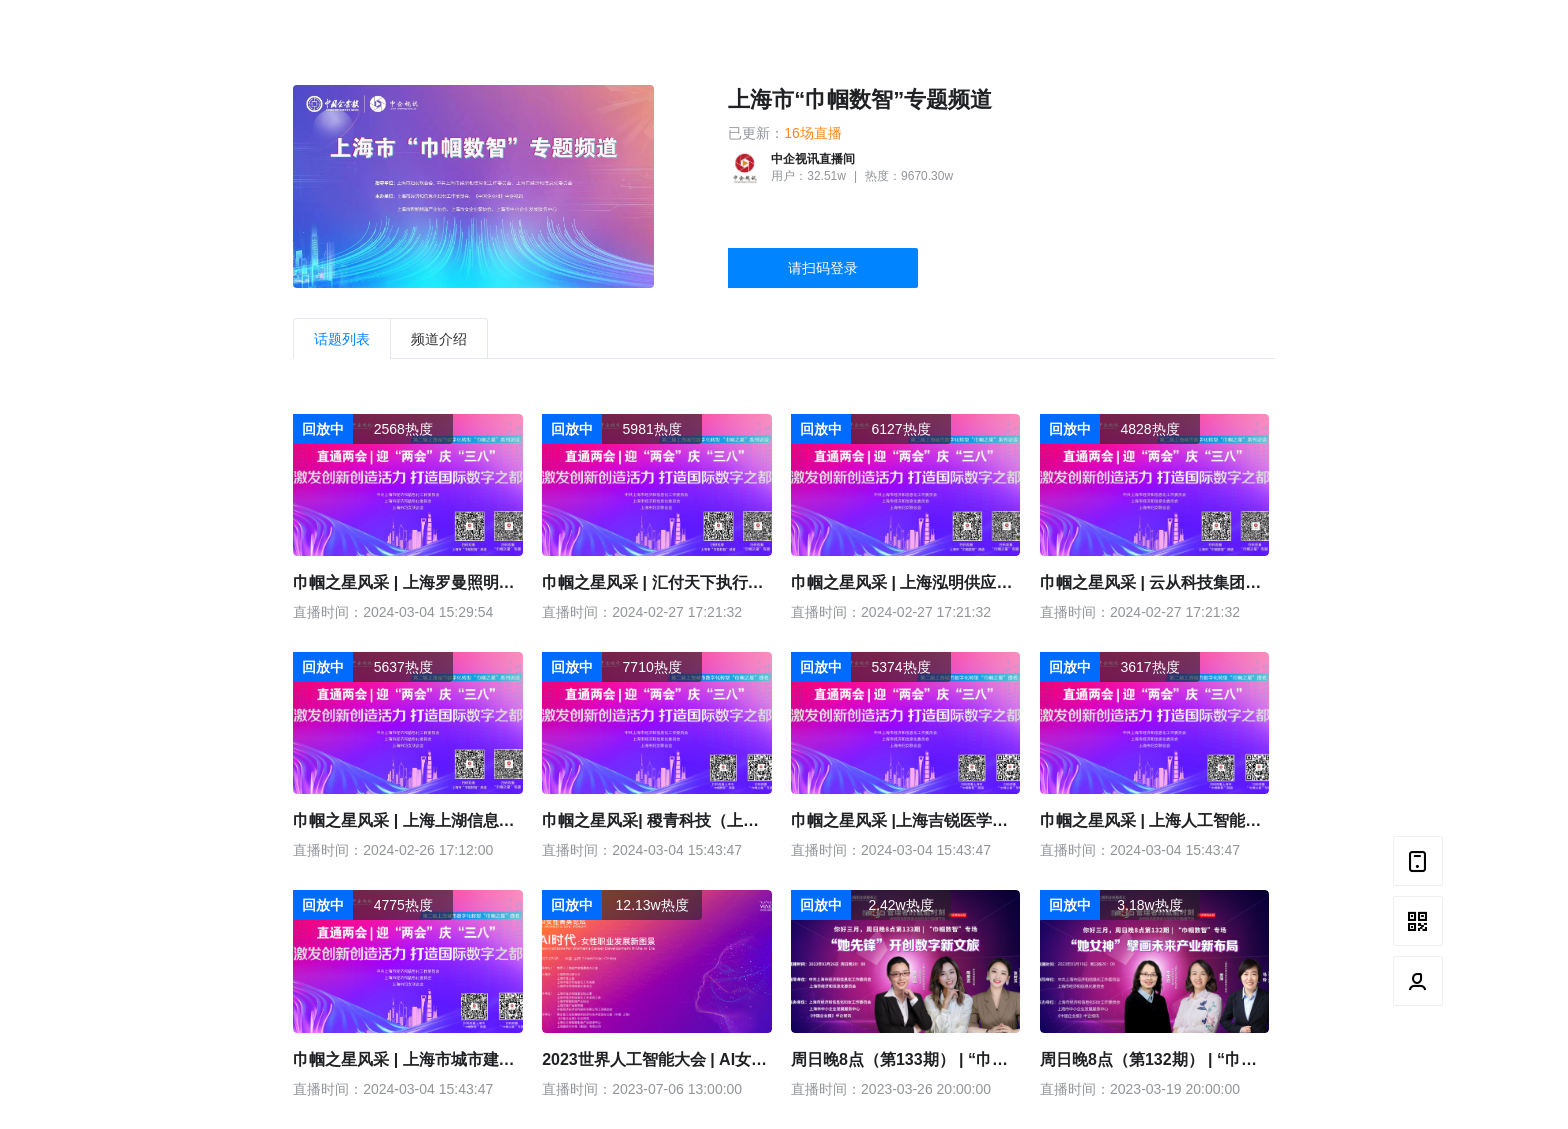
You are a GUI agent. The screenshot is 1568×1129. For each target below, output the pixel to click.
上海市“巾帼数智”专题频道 (860, 99)
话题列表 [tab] (342, 339)
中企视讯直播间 (813, 159)
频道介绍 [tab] (439, 339)
